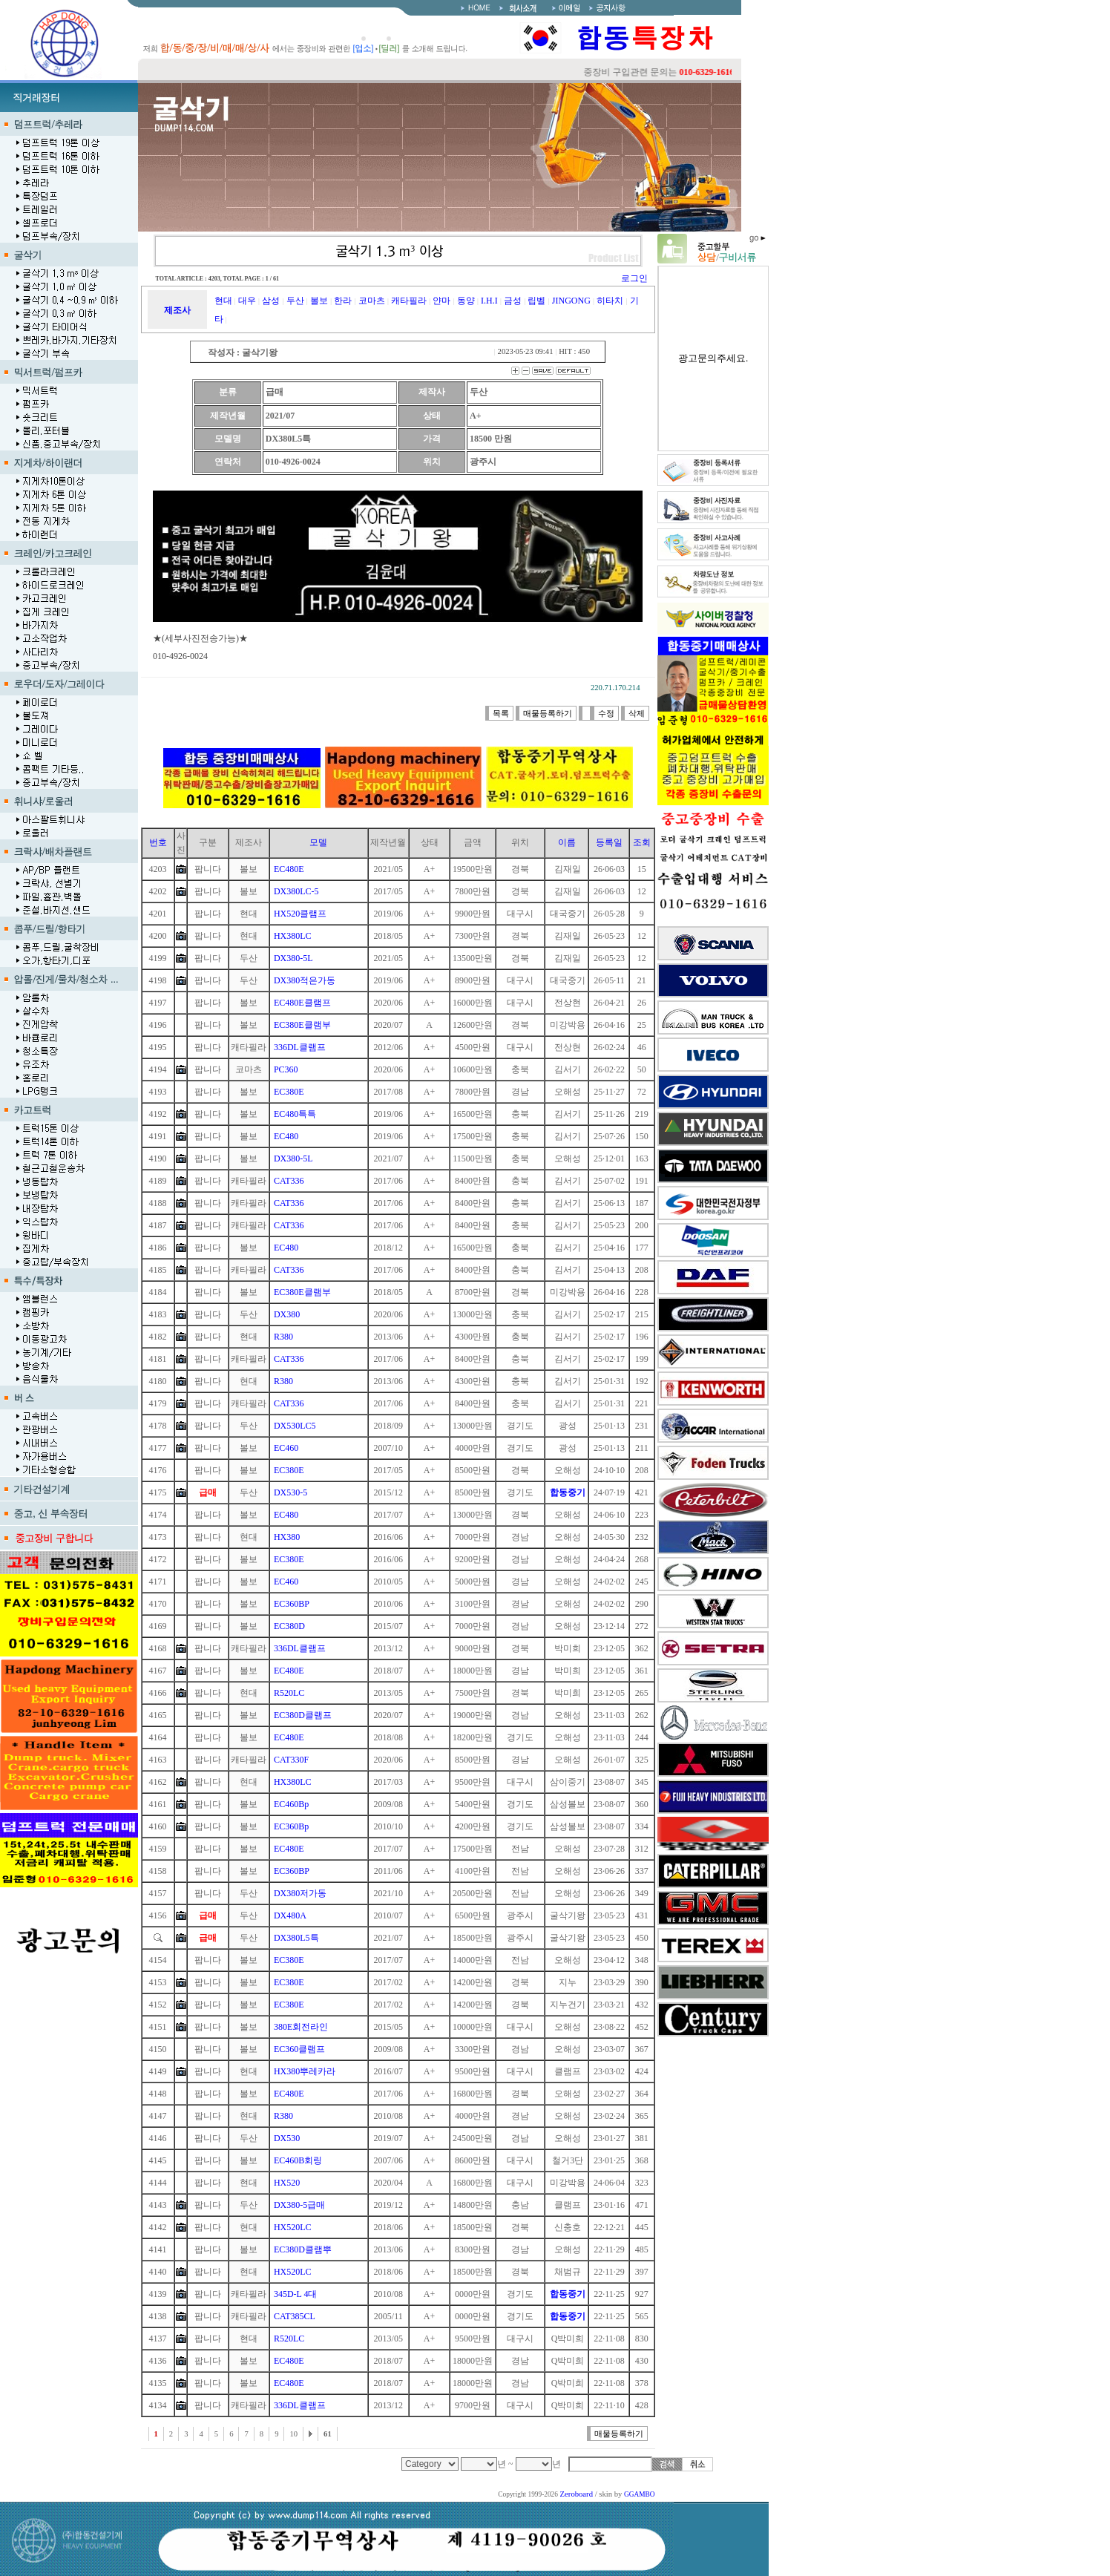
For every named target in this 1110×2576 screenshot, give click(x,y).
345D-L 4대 (296, 2294)
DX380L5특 (296, 1938)
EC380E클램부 (302, 1025)
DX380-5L (293, 958)
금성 (513, 300)
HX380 (287, 1537)
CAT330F (291, 1759)
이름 (567, 842)
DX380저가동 (300, 1893)
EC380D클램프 (303, 1715)
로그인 (634, 278)
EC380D (289, 1626)
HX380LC (293, 936)
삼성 (271, 300)
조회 (642, 842)
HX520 (287, 2182)
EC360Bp (291, 1826)
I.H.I (489, 300)
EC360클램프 (299, 2049)
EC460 (286, 1448)
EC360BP (291, 1604)
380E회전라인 (301, 2027)
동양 (466, 300)
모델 (318, 842)
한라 (343, 300)
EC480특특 (295, 1114)
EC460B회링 (298, 2160)
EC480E (289, 869)
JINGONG (571, 300)
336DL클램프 (300, 1047)
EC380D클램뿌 (303, 2249)
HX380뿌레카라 (304, 2071)
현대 (223, 300)
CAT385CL (294, 2316)
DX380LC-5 (296, 891)
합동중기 (567, 1492)
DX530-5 (290, 1492)
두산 (295, 300)
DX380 (287, 1314)
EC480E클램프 (302, 1002)
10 (293, 2434)
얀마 (441, 300)
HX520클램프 (300, 913)
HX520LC (293, 2227)
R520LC (289, 1693)
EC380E (289, 1092)
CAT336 (289, 1181)
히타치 (610, 300)
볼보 (319, 300)
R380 (283, 1336)
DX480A (290, 1915)
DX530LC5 (295, 1425)
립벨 (536, 300)
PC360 (286, 1069)
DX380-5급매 (299, 2205)
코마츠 (371, 300)
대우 (247, 300)
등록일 (609, 842)
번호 (158, 842)
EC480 (286, 1136)
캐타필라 (409, 300)
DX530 (287, 2138)
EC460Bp (291, 1804)
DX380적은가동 (304, 980)
